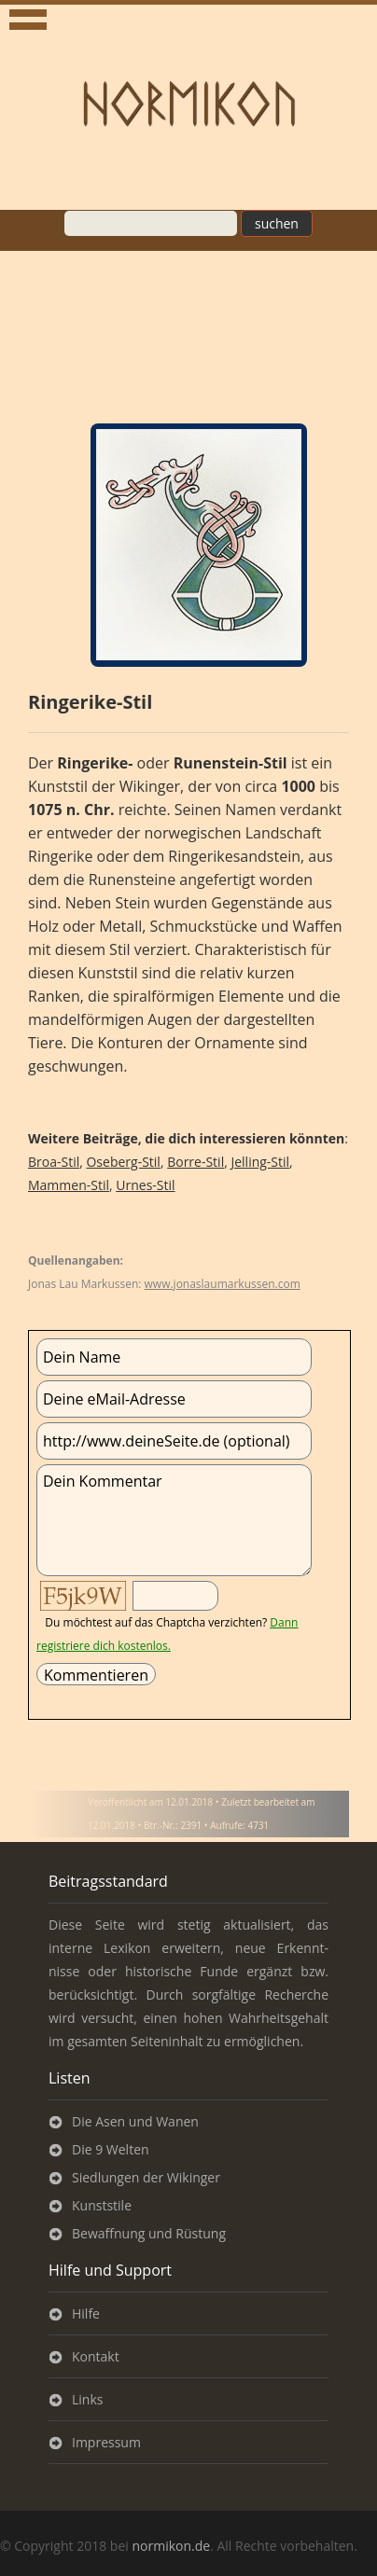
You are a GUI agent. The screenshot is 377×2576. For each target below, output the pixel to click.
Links (87, 2399)
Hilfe (86, 2313)
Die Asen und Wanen (135, 2121)
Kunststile (102, 2205)
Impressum (106, 2442)
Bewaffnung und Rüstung (149, 2233)
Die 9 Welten (110, 2149)
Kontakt (95, 2356)
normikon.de (171, 2546)
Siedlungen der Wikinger (146, 2177)
